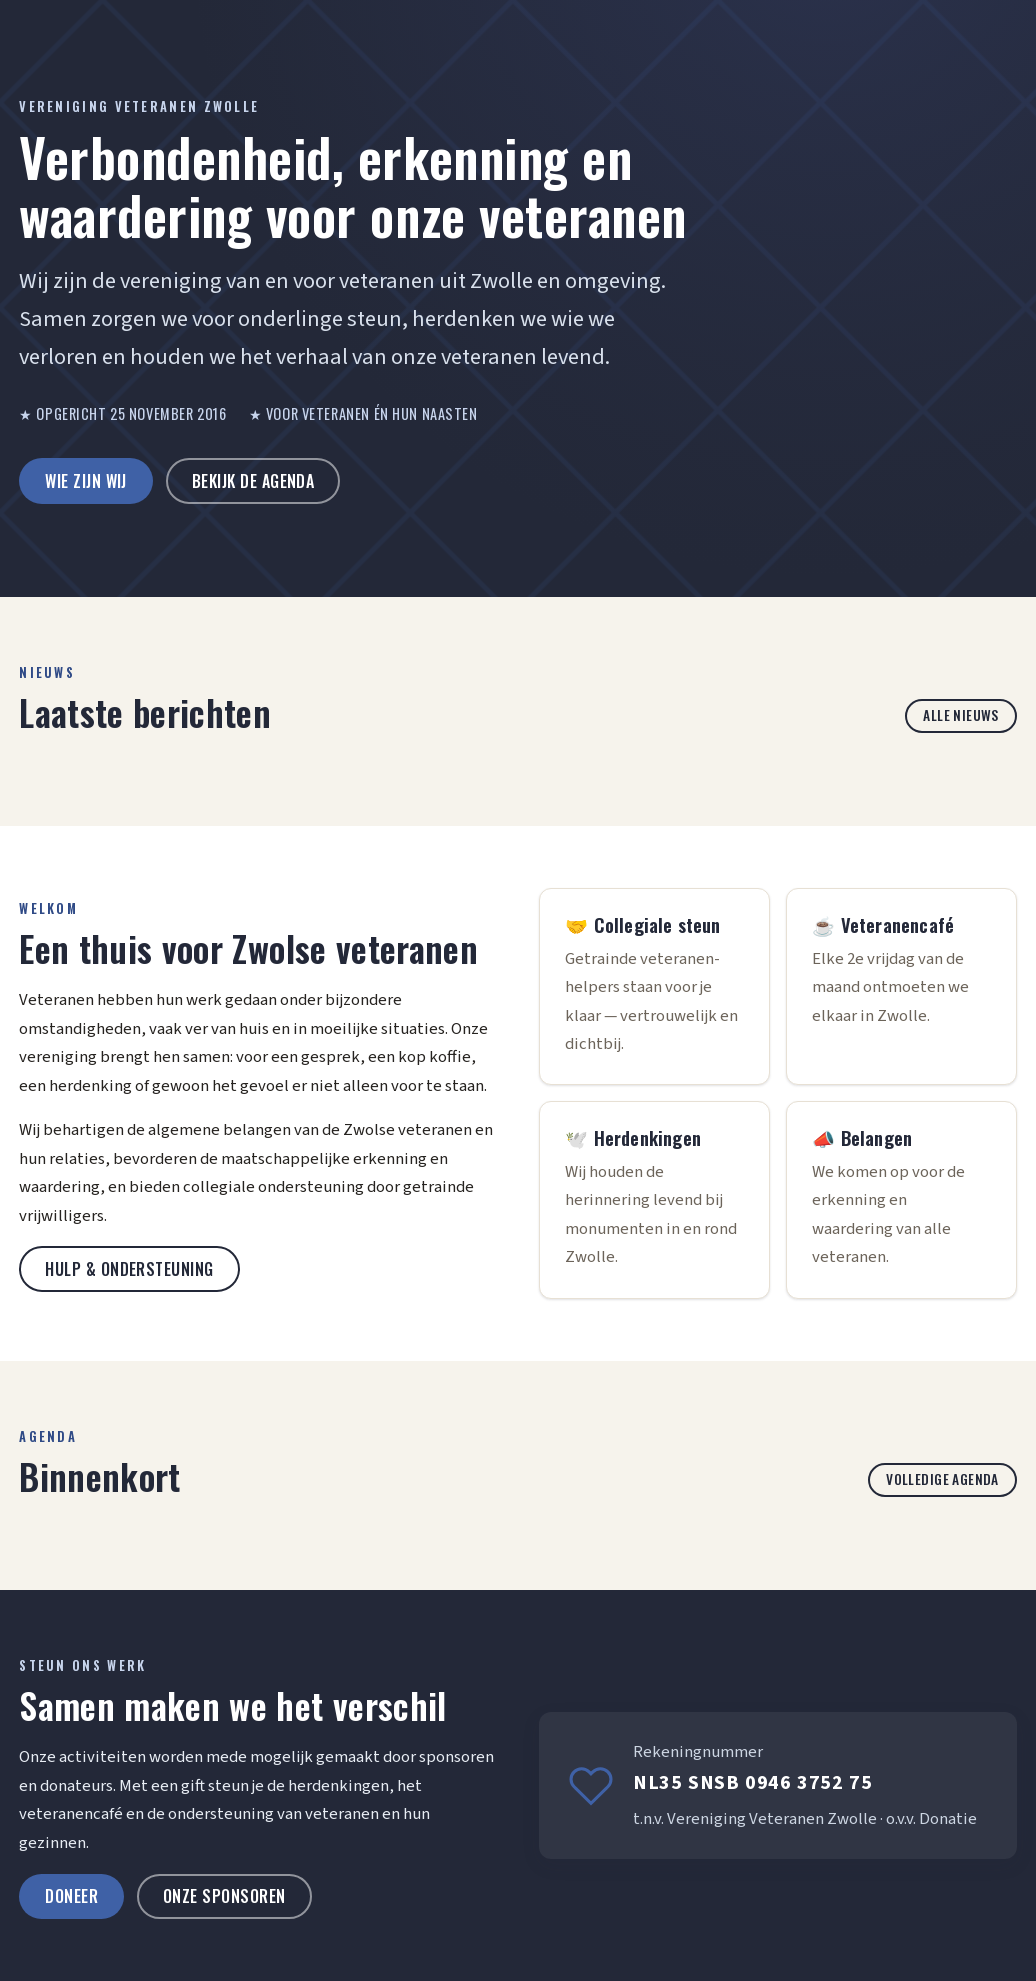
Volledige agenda (942, 1479)
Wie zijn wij (86, 481)
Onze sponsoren (224, 1896)
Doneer (71, 1896)
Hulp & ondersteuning (129, 1269)
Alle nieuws (961, 715)
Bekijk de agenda (253, 481)
